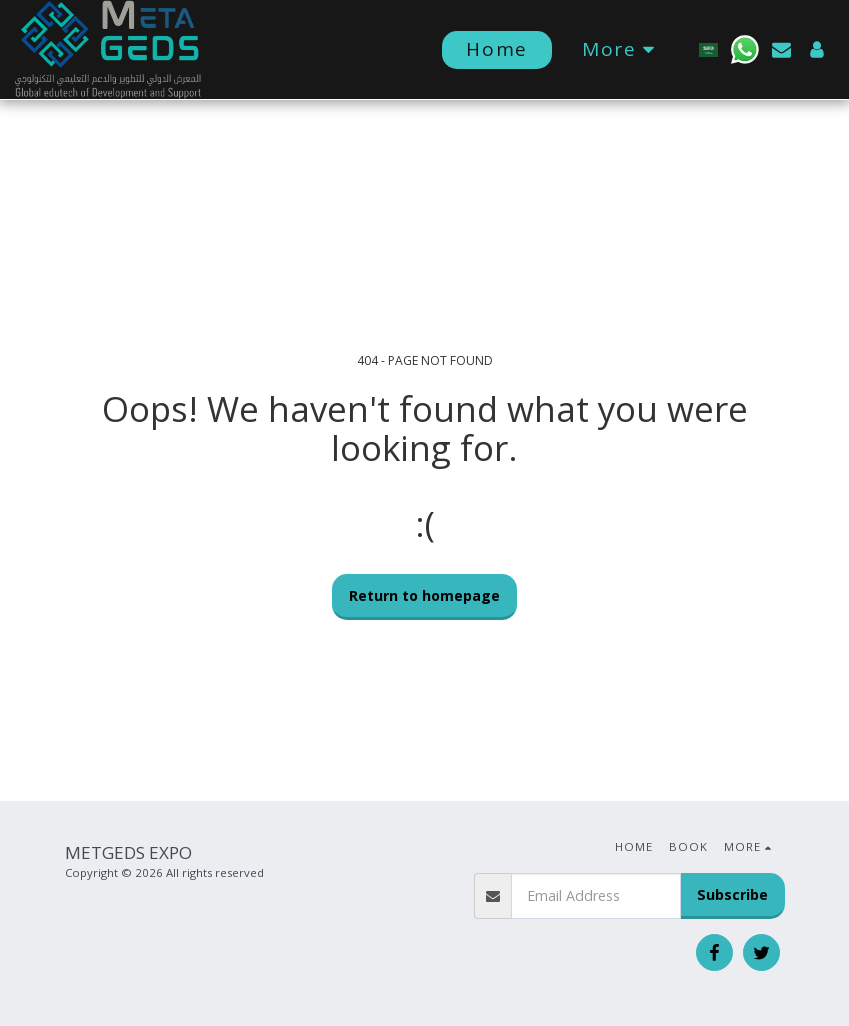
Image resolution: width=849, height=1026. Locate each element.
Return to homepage (424, 595)
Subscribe (732, 894)
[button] (745, 49)
